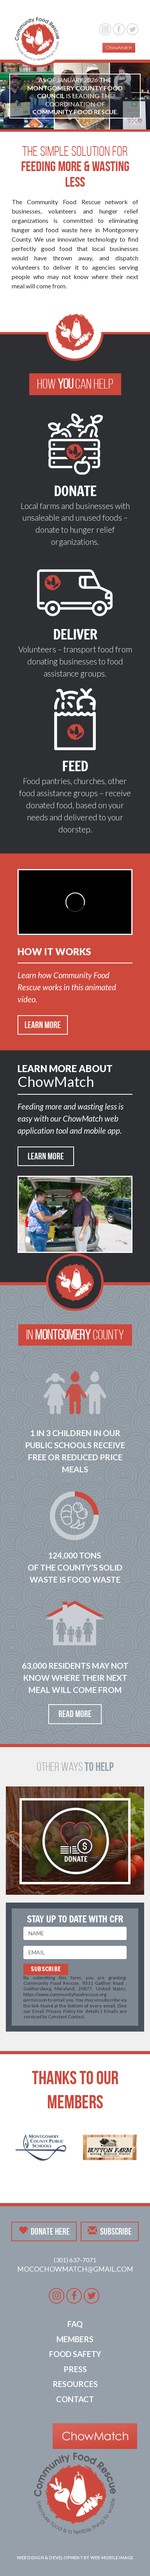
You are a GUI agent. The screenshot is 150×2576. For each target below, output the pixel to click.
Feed (75, 766)
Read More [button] (75, 1714)
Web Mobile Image (112, 2557)
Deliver (75, 634)
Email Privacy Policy (53, 2011)
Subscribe (110, 2231)
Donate (75, 491)
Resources (75, 2384)
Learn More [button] (43, 1025)
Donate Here (44, 2231)
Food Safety (75, 2354)
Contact (75, 2399)
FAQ (75, 2324)
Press (75, 2369)
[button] (129, 11)
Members (75, 2339)
